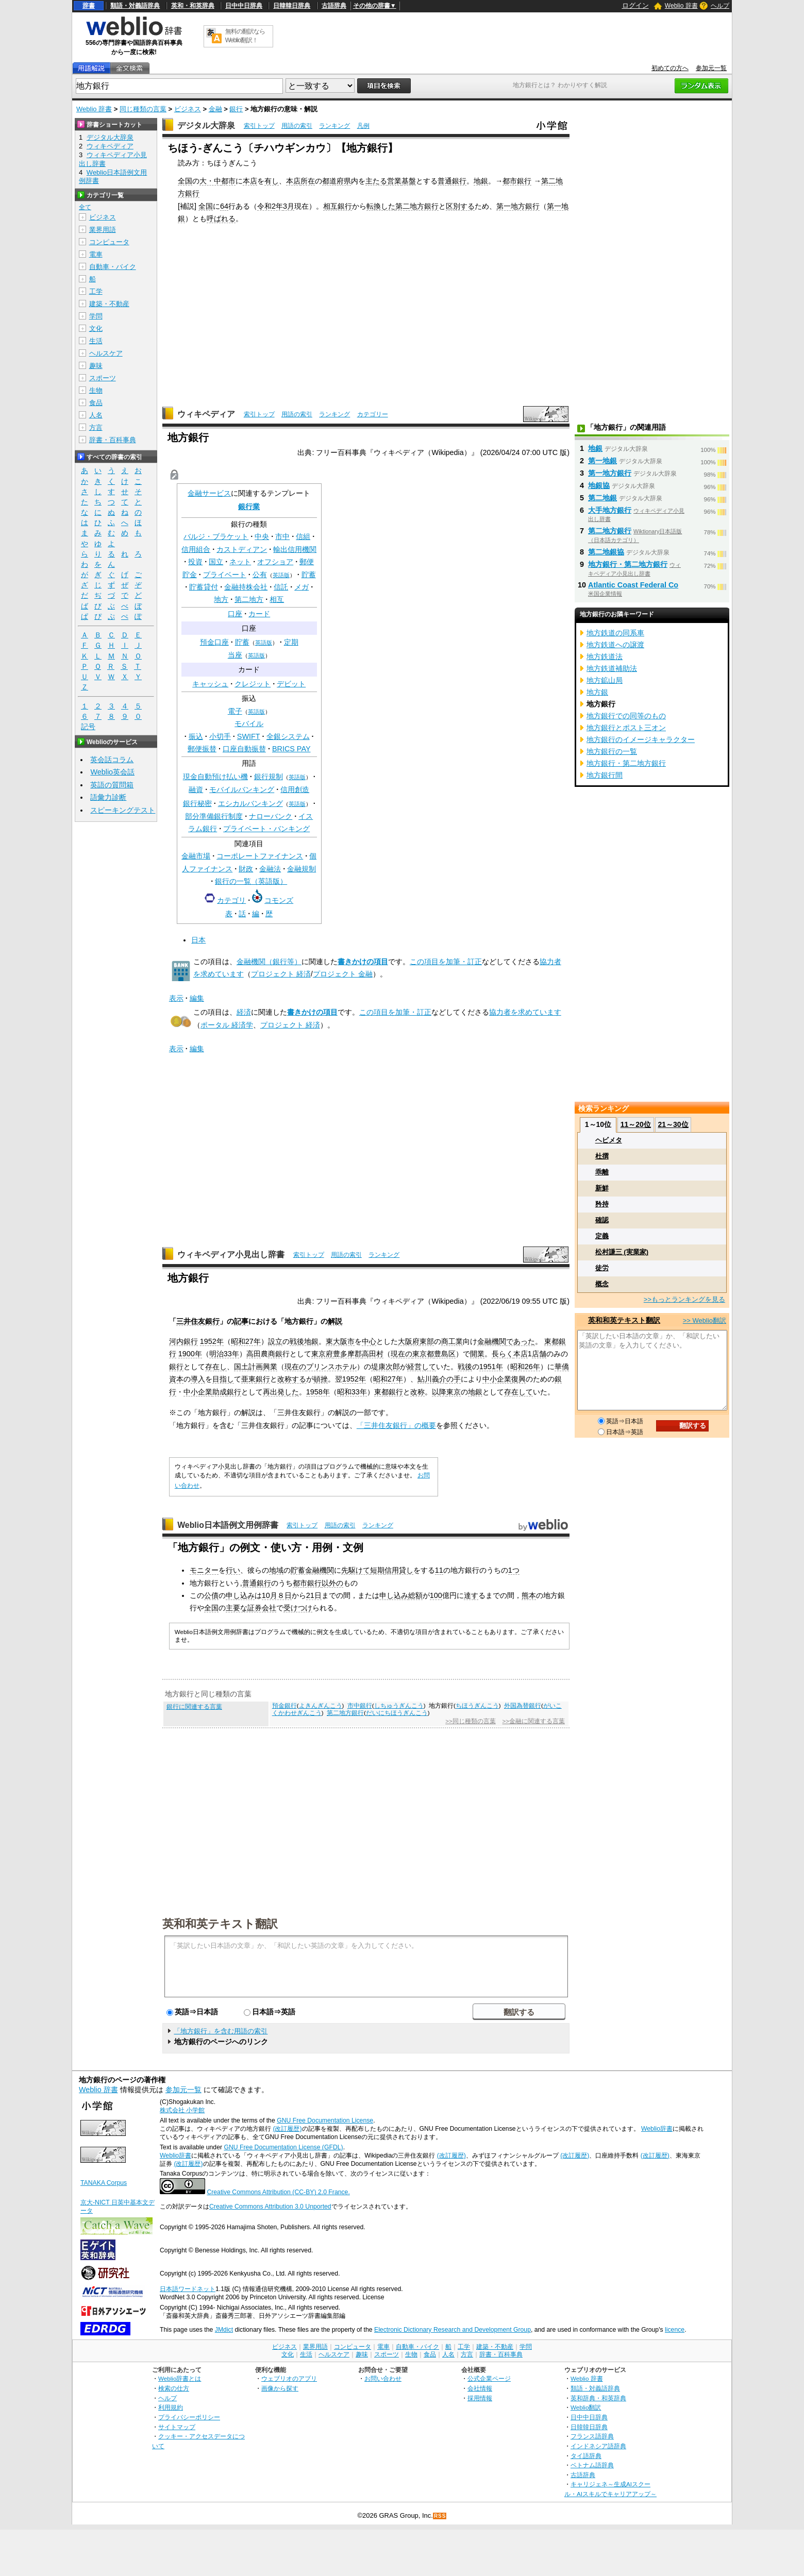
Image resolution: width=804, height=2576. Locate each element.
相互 (277, 599)
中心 (369, 1341)
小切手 (220, 736)
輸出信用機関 (294, 549)
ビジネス (187, 109)
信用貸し (398, 1570)
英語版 (281, 575)
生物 (96, 390)
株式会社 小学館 (182, 2110)
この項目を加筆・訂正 (446, 961)
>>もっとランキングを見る (684, 1299)
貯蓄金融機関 (312, 1570)
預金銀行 (284, 1706)
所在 (307, 181)
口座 (235, 614)
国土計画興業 (255, 1366)
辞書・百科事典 (112, 440)
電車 (96, 254)
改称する (291, 1379)
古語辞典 (334, 5)
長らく (502, 1354)
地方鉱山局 (605, 680)
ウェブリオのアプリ (289, 2378)
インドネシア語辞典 (598, 2446)
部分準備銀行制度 (214, 816)
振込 (196, 736)
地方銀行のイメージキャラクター (641, 739)
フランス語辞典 (592, 2436)
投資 (195, 562)
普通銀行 (452, 181)
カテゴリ (231, 900)
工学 (96, 291)
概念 (602, 1284)
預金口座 (214, 642)
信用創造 (294, 789)
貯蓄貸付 (203, 587)
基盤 (408, 181)
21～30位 (673, 1124)
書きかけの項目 (363, 961)
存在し (216, 1366)
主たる (376, 181)
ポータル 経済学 (226, 1025)
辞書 (88, 5)
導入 (198, 1379)
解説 (335, 1321)
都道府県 (336, 181)
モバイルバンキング (241, 789)
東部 (427, 1341)
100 (436, 1595)
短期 (377, 1570)
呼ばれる (221, 218)
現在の (401, 1354)
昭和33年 (352, 1392)
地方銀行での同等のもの (626, 716)
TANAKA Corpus (103, 2182)
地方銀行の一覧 (612, 751)
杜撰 (602, 1156)
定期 (291, 642)
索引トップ (259, 125)
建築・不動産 (109, 304)
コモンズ (278, 900)
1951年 (491, 1366)
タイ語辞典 (586, 2455)
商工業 (452, 1341)
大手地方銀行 (609, 510)
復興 (518, 1379)
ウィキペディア (206, 414)
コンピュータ (109, 242)
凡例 (363, 125)
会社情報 (479, 2388)
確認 (602, 1220)
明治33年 (224, 1354)
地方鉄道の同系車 (615, 633)
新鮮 (602, 1188)
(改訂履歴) (287, 2128)
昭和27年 (246, 1341)
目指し (223, 1379)
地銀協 (599, 485)
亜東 (248, 1379)
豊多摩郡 (347, 1354)
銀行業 (249, 506)
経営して (421, 1366)
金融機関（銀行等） (269, 961)
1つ (514, 1570)
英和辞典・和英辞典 (598, 2398)
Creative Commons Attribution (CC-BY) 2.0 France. (278, 2192)
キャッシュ (210, 684)
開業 (477, 1354)
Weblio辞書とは (179, 2378)
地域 (276, 1570)
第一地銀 (602, 461)
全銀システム (288, 736)
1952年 (212, 1341)
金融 (215, 109)
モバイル (248, 723)
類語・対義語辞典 (135, 5)
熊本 (529, 1595)
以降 (439, 1392)
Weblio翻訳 (586, 2407)
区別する (460, 206)
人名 (96, 415)
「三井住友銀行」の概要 (396, 1425)
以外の (332, 1583)
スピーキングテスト (122, 810)
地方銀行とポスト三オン (626, 727)
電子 (235, 711)
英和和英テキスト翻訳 (220, 1923)
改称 (417, 1392)
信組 (303, 536)
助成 (219, 1392)
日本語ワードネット (187, 2289)
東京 (453, 1392)
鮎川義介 (431, 1379)
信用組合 (195, 549)
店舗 (539, 1354)
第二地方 (248, 599)
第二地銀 (602, 498)
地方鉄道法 (605, 656)
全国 (185, 181)
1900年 (190, 1354)
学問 (96, 316)
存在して (518, 1392)
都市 (228, 181)
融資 (196, 789)
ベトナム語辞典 (592, 2465)
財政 (246, 869)
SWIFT (248, 736)
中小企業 (496, 1379)
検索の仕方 (173, 2388)
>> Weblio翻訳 (704, 1320)
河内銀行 (183, 1341)
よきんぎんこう (320, 1706)
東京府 (322, 1354)
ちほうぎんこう (477, 1706)
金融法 (270, 869)
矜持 (602, 1204)
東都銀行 (388, 1392)
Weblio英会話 (112, 772)
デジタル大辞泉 (206, 125)
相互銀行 (337, 206)
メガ (301, 587)
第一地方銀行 (518, 206)
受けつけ (297, 1608)
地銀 (481, 181)
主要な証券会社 (251, 1608)
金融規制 (301, 869)
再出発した (281, 1392)
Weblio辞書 (657, 2128)
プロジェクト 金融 (343, 974)
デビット (291, 684)
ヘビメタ (608, 1140)
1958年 (318, 1392)
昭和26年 (525, 1366)
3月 (288, 206)
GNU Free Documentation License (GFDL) (283, 2147)
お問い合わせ (382, 2378)
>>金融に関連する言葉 (533, 1721)
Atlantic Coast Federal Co (633, 585)
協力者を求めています (525, 1012)
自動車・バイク (112, 267)
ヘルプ (720, 5)
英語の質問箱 (111, 785)
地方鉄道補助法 (612, 668)
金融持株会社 (245, 587)
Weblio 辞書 (681, 5)
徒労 (602, 1268)
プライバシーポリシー (189, 2417)
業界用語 (102, 229)
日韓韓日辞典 (291, 5)
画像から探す (279, 2388)
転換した (380, 206)
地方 (221, 599)
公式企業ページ (489, 2378)
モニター (204, 1570)
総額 (415, 1595)
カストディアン (241, 549)
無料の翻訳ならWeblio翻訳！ (245, 36)
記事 (241, 1321)
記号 (88, 727)
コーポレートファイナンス (259, 856)
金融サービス (209, 493)
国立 (216, 562)
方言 (96, 427)
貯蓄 (308, 574)
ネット (240, 562)
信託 (281, 587)
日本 (198, 940)
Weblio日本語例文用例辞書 (227, 1525)
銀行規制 (268, 776)
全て (85, 207)
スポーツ (102, 378)
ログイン (635, 5)
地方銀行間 (605, 775)
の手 (453, 1379)
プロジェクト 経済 (281, 974)
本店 (250, 181)
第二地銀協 (606, 552)
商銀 (275, 1354)
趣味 (96, 365)
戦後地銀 (304, 1341)
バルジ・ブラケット (215, 536)
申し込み (240, 1595)
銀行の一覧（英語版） (251, 881)
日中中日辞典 (243, 5)
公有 (260, 574)
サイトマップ (176, 2426)
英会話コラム (111, 759)
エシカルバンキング (250, 803)
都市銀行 (516, 181)
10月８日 (277, 1595)
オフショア (275, 562)
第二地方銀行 (417, 206)
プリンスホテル (331, 1366)
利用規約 (170, 2407)
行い (233, 1570)
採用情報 (479, 2398)
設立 (275, 1341)
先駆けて (355, 1570)
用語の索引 (296, 125)
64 (224, 206)
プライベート (224, 574)
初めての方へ (670, 68)
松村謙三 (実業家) (621, 1252)
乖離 (602, 1172)
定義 (602, 1236)
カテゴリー (372, 414)
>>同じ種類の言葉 (470, 1721)
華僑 (562, 1366)
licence (674, 2329)
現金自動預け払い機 (215, 776)
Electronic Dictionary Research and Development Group (452, 2329)
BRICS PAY (291, 749)
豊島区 (445, 1354)
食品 (96, 403)
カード (259, 614)
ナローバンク (270, 816)
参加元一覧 (711, 68)
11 (439, 1570)
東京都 (423, 1354)
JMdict (224, 2329)
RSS (440, 2516)
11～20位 (636, 1124)
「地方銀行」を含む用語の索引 (220, 2031)
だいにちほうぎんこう (397, 1713)
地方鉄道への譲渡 (615, 645)
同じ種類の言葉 (143, 109)
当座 (235, 655)
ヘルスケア (106, 353)
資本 (176, 1379)
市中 (282, 536)
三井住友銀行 (198, 1321)
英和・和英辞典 (192, 5)
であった (520, 1341)
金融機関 (491, 1341)
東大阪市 (340, 1341)
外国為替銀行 (522, 1706)
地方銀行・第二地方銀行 (627, 564)
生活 (96, 341)
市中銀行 (359, 1706)
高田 (253, 1354)
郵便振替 (202, 749)
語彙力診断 (108, 797)
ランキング (334, 125)
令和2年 (270, 206)
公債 (211, 1595)
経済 (244, 1012)
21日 (314, 1595)
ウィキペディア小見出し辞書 (230, 1254)
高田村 (372, 1354)
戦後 (465, 1366)
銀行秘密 (197, 803)
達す (471, 1595)
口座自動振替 (244, 749)
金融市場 (195, 856)
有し (271, 181)
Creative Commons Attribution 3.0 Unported (270, 2206)
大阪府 (409, 1341)
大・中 (210, 181)
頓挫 (320, 1379)
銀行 (236, 109)
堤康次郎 (385, 1366)
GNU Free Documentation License (325, 2120)
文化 (96, 328)
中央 (262, 536)
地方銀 (597, 692)
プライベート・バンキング (266, 828)
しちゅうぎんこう (399, 1706)
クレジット (252, 684)
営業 (394, 181)
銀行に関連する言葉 (194, 1707)
